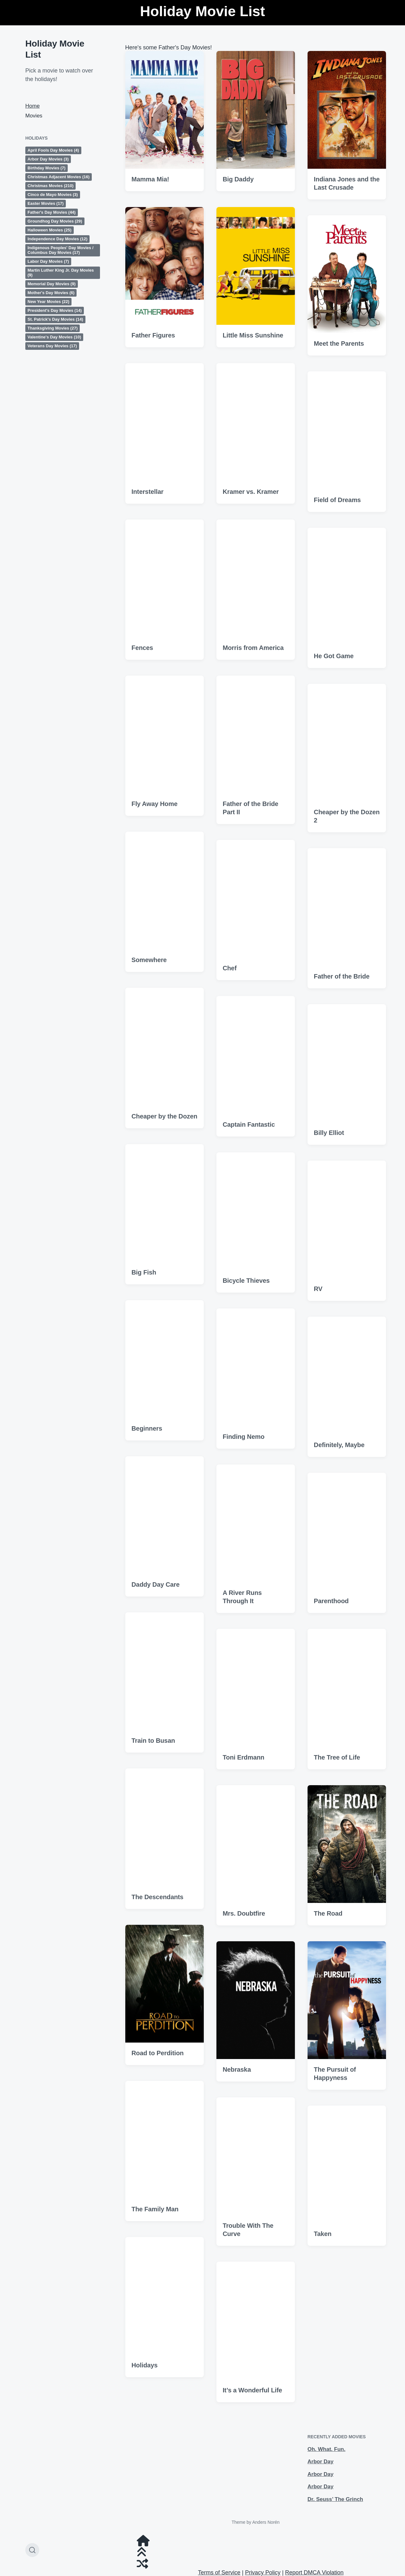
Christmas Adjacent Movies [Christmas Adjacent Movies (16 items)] (59, 176)
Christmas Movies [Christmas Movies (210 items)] (50, 185)
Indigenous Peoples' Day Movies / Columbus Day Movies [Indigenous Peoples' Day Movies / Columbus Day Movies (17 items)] (60, 250)
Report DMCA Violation (314, 2572)
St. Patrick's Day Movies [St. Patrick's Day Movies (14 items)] (55, 319)
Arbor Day (320, 2462)
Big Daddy (238, 179)
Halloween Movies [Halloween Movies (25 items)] (50, 230)
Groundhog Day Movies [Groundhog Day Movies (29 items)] (55, 221)
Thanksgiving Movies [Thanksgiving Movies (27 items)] (53, 328)
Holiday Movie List (202, 11)
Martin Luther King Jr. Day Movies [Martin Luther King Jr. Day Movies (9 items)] (61, 272)
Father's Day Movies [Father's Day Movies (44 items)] (52, 212)
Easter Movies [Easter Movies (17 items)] (46, 203)
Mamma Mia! (150, 179)
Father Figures (153, 335)
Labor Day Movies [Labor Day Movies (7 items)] (48, 261)
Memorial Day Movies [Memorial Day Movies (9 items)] (52, 283)
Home (32, 106)
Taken (323, 2365)
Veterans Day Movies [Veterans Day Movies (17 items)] (52, 345)
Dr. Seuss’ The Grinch (335, 2499)
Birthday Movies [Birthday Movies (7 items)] (46, 168)
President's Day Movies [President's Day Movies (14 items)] (55, 310)
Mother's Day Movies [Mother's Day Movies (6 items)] (51, 292)
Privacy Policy (262, 2572)
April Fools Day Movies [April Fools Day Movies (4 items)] (53, 150)
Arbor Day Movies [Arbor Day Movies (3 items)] (48, 159)
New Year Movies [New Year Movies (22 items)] (48, 301)
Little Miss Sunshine (253, 335)
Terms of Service (219, 2572)
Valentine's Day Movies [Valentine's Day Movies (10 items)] (54, 337)
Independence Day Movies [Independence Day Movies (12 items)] (57, 238)
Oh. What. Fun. (327, 2449)
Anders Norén (265, 2522)
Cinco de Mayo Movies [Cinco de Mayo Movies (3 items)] (53, 194)
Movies (33, 116)
